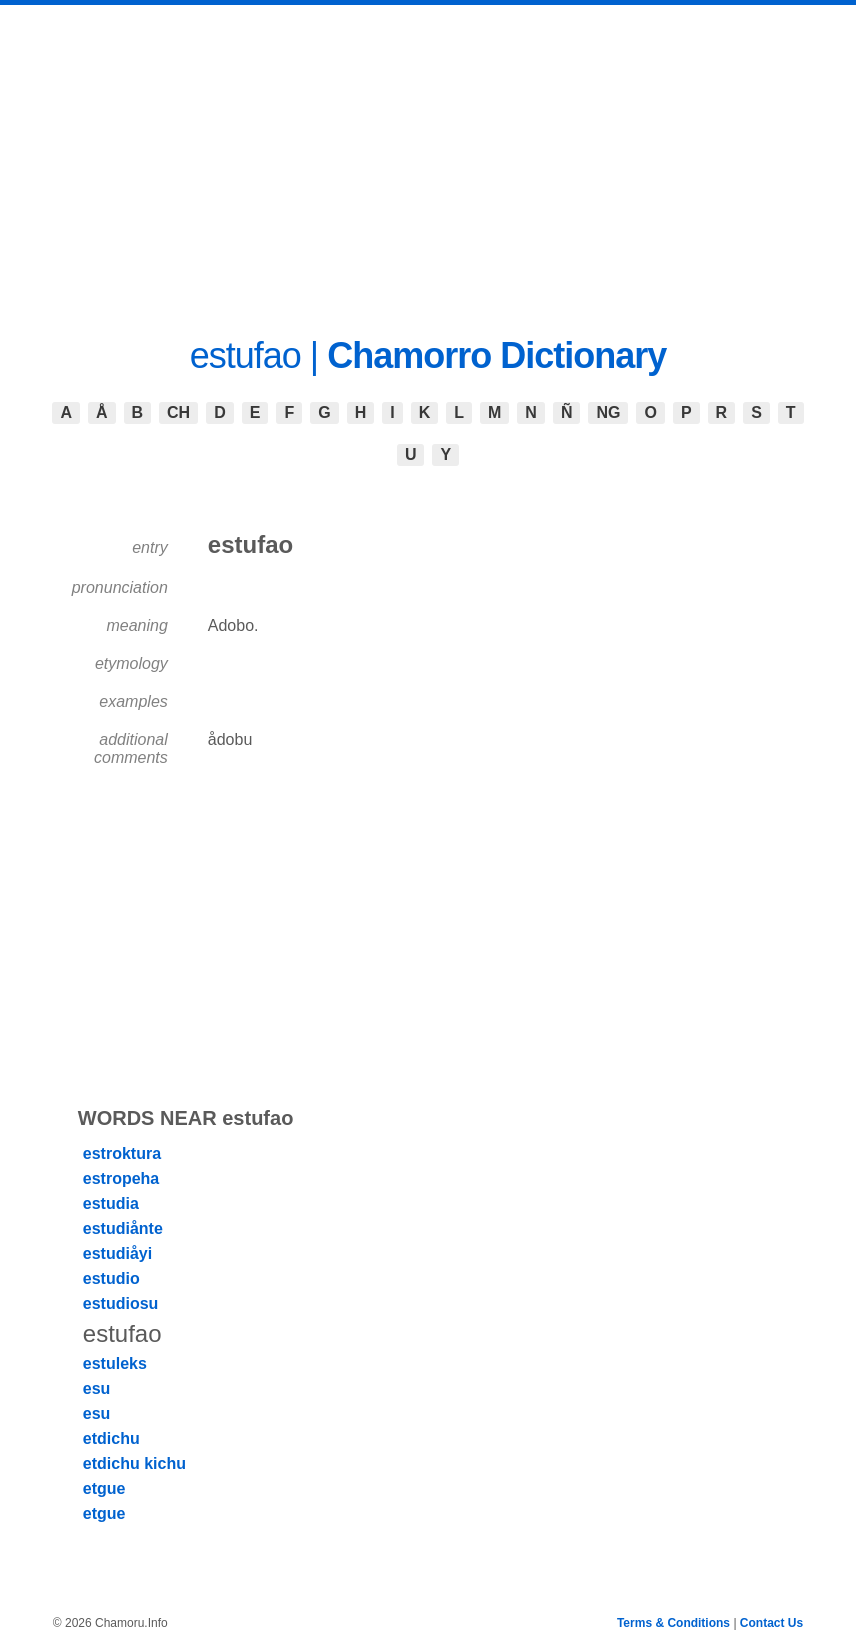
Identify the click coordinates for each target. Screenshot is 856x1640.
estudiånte (123, 1228)
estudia (111, 1203)
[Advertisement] (428, 155)
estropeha (121, 1178)
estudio (111, 1278)
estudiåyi (117, 1253)
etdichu (111, 1438)
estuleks (115, 1363)
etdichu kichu (134, 1463)
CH (178, 412)
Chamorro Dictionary (496, 355)
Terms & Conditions (673, 1623)
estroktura (122, 1153)
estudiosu (121, 1303)
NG (608, 412)
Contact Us (771, 1623)
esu (97, 1388)
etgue (104, 1488)
